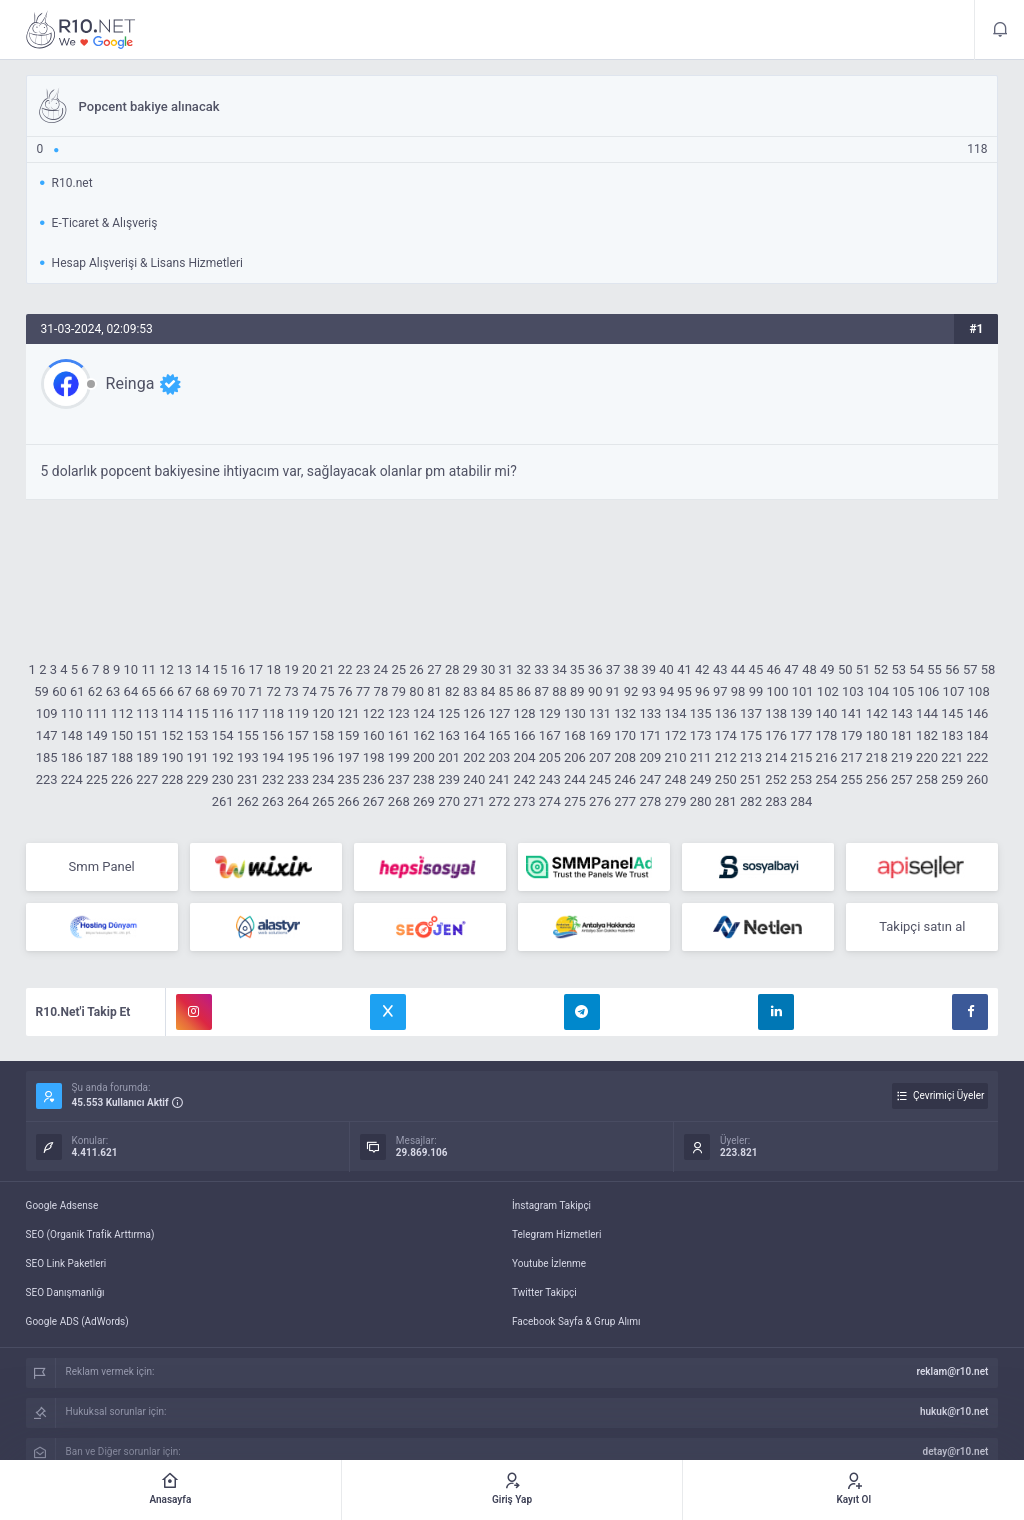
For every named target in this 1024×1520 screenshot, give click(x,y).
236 (374, 779)
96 (702, 691)
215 (801, 757)
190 (172, 757)
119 (298, 713)
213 (751, 757)
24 (381, 669)
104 (878, 691)
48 (809, 669)
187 (97, 757)
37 (613, 669)
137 (751, 713)
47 (791, 669)
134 (676, 713)
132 (625, 713)
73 (291, 691)
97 (720, 691)
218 (877, 757)
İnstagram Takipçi (551, 1205)
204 (525, 757)
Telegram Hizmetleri (556, 1234)
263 (273, 801)
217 (852, 757)
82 (452, 691)
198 (374, 757)
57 (970, 669)
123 (399, 713)
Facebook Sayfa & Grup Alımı (576, 1321)
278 (650, 801)
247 (650, 779)
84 (488, 691)
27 (434, 669)
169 (600, 735)
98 (738, 691)
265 (323, 801)
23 (363, 669)
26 (416, 669)
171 (650, 735)
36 (595, 669)
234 (323, 779)
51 (863, 669)
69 (220, 691)
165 (499, 735)
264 (298, 801)
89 (577, 691)
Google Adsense (62, 1205)
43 (720, 669)
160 (374, 735)
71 (256, 691)
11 (148, 669)
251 (751, 779)
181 (902, 735)
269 (424, 801)
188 (122, 757)
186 (72, 757)
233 (298, 779)
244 (575, 779)
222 (977, 757)
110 (72, 713)
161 (399, 735)
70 (238, 691)
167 (550, 735)
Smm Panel (102, 866)
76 (345, 691)
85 (506, 691)
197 (349, 757)
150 (122, 735)
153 (198, 735)
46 (773, 669)
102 (828, 691)
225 (97, 779)
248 (676, 779)
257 (902, 779)
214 (776, 757)
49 (827, 669)
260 (977, 779)
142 (877, 713)
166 (525, 735)
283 (776, 801)
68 (202, 691)
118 (273, 713)
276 (600, 801)
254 (826, 779)
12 (166, 669)
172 (676, 735)
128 (525, 713)
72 (273, 691)
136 (726, 713)
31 (506, 669)
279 (676, 801)
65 (148, 691)
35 (577, 669)
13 (184, 669)
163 (449, 735)
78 (381, 691)
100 (778, 691)
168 (575, 735)
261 (223, 801)
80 (416, 691)
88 (559, 691)
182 (927, 735)
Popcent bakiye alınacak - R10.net (81, 30)
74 (309, 691)
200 (424, 757)
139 (801, 713)
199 (399, 757)
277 (625, 801)
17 (256, 669)
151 (147, 735)
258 (927, 779)
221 (952, 757)
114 (172, 713)
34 (559, 669)
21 (327, 669)
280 (701, 801)
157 (298, 735)
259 (952, 779)
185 (47, 757)
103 (853, 691)
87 (541, 691)
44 (738, 669)
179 (852, 735)
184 (977, 735)
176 (776, 735)
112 (122, 713)
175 (751, 735)
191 (198, 757)
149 (97, 735)
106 (928, 691)
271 (474, 801)
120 (323, 713)
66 (166, 691)
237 (399, 779)
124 (424, 713)
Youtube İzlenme (549, 1263)
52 (881, 669)
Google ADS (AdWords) (77, 1321)
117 (248, 713)
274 (550, 801)
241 (499, 779)
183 (952, 735)
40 (666, 669)
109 (47, 713)
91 (613, 691)
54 (916, 669)
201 (449, 757)
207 (600, 757)
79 (398, 691)
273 (525, 801)
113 (147, 713)
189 (147, 757)
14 (202, 669)
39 (648, 669)
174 (726, 735)
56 (952, 669)
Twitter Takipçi (544, 1292)
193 (248, 757)
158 (323, 735)
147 (47, 735)
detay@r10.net (956, 1451)
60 (59, 691)
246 (625, 779)
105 (903, 691)
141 (852, 713)
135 (701, 713)
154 (223, 735)
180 (877, 735)
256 (877, 779)
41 (684, 669)
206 (575, 757)
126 (474, 713)
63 (113, 691)
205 (550, 757)
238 (424, 779)
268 (399, 801)
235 (349, 779)
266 (349, 801)
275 (575, 801)
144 (927, 713)
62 (95, 691)
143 (902, 713)
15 (220, 669)
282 (751, 801)
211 (701, 757)
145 (952, 713)
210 (676, 757)
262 (248, 801)
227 (147, 779)
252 (776, 779)
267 (374, 801)
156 (273, 735)
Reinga (130, 383)
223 (47, 779)
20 (309, 669)
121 (349, 713)
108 (979, 691)
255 (852, 779)
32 (523, 669)
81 (434, 691)
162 (424, 735)
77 (363, 691)
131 (600, 713)
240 (474, 779)
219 (902, 757)
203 (499, 757)
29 (470, 669)
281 (726, 801)
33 (541, 669)
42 (702, 669)
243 (550, 779)
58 (988, 669)
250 (726, 779)
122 (374, 713)
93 (649, 691)
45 (756, 669)
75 (327, 691)
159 (349, 735)
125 (449, 713)
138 (776, 713)
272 (499, 801)
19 (291, 669)
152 (172, 735)
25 (398, 669)
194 (273, 757)
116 (223, 713)
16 (238, 669)
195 (298, 757)
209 (650, 757)
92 (631, 691)
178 (826, 735)
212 (726, 757)
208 (625, 757)
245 (600, 779)
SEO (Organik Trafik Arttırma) (90, 1234)
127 (499, 713)
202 (474, 757)
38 (631, 669)
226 (122, 779)
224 (72, 779)
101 (803, 691)
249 (701, 779)
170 (625, 735)
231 (248, 779)
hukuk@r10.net (954, 1411)
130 (575, 713)
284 (801, 801)
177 (801, 735)
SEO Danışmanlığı (65, 1292)
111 (97, 713)
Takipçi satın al (922, 926)
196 (323, 757)
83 (470, 691)
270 (449, 801)
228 (172, 779)
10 (131, 669)
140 (826, 713)
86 (523, 691)
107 (954, 691)
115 (198, 713)
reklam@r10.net (952, 1371)
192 (223, 757)
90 (595, 691)
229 (198, 779)
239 (449, 779)
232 (273, 779)
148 (72, 735)
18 (273, 669)
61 (77, 691)
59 (41, 691)
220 (927, 757)
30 (488, 669)
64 (131, 691)
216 (826, 757)
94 (666, 691)
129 (550, 713)
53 (898, 669)
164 (474, 735)
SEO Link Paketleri (66, 1263)
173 (701, 735)
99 (756, 691)
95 (684, 691)
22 (345, 669)
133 (650, 713)
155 (248, 735)
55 (934, 669)
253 (801, 779)
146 (977, 713)
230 (223, 779)
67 (184, 691)
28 (452, 669)
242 (525, 779)
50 (845, 669)
